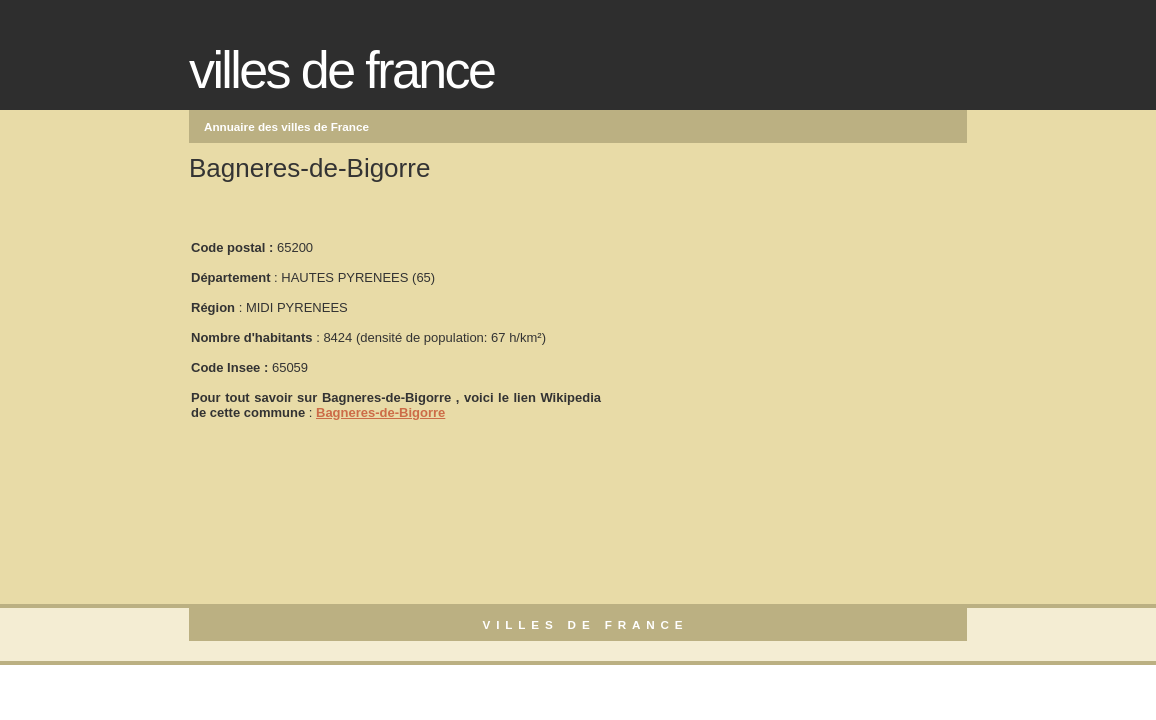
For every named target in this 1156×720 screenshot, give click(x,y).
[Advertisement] (753, 321)
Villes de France (341, 70)
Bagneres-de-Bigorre (380, 412)
